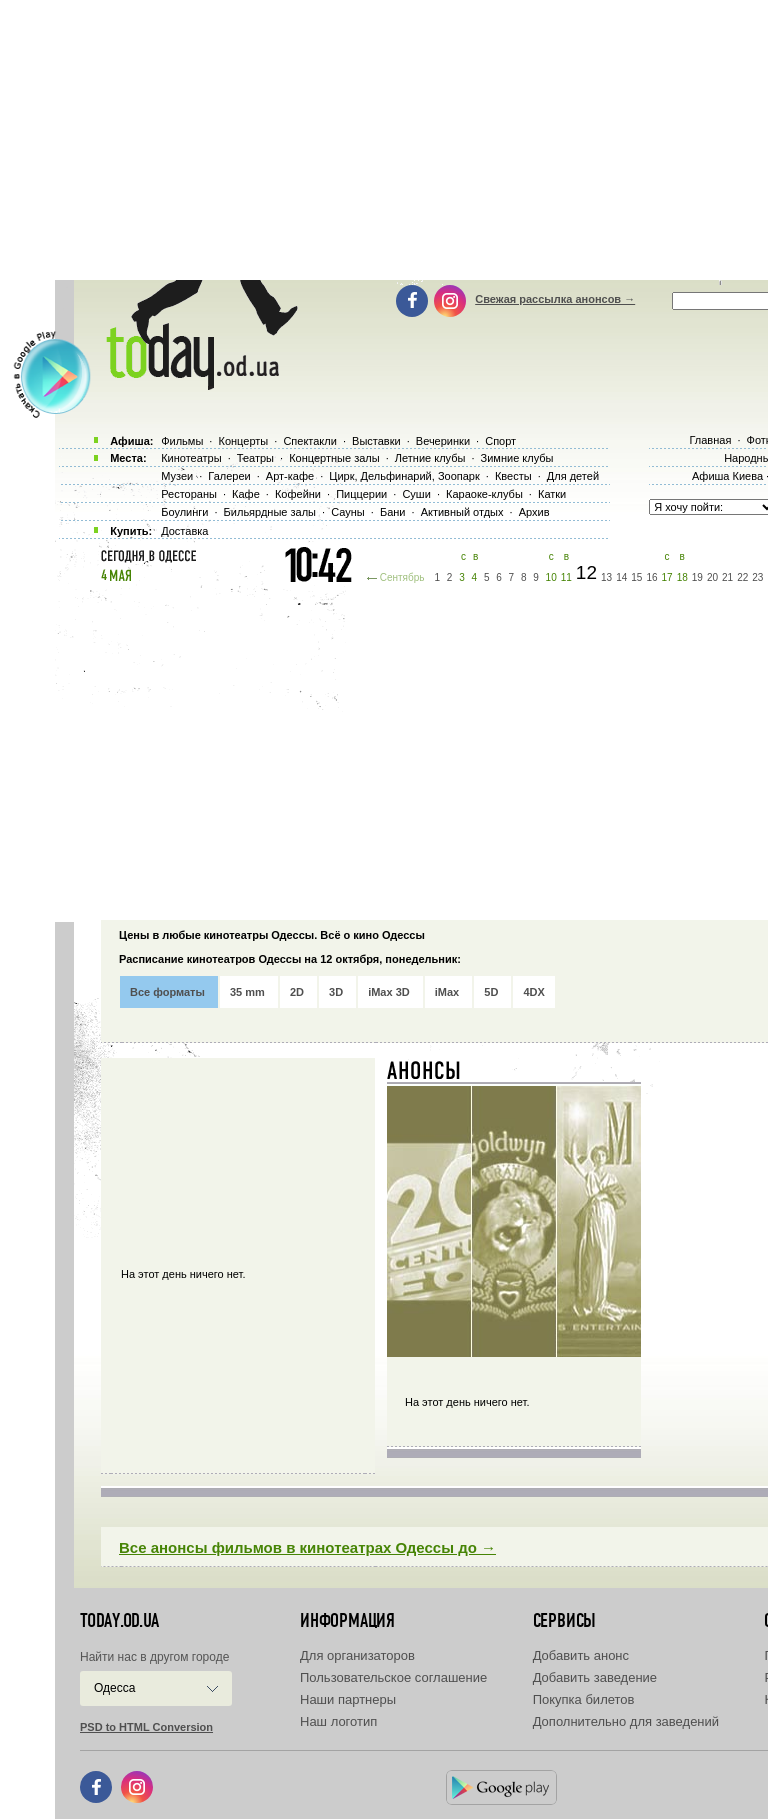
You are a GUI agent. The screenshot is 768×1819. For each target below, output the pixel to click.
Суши (416, 494)
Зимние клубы (517, 458)
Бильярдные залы (270, 512)
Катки (552, 494)
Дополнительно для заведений (626, 1721)
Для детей (573, 476)
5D (491, 992)
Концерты (243, 441)
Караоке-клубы (484, 494)
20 (712, 577)
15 (636, 577)
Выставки (376, 441)
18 (682, 577)
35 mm (247, 992)
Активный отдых (462, 512)
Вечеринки (443, 441)
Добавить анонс (581, 1655)
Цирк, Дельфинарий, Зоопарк (404, 476)
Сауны (348, 512)
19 (697, 577)
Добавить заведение (595, 1677)
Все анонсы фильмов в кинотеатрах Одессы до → (307, 1547)
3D (336, 992)
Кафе (246, 494)
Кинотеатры (191, 458)
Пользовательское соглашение (393, 1677)
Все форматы (167, 992)
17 (667, 577)
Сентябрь (402, 577)
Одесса (114, 1688)
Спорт (500, 441)
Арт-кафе (290, 476)
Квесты (513, 476)
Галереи (229, 476)
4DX (533, 992)
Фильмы (182, 441)
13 (606, 577)
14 (621, 577)
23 (757, 577)
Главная (710, 440)
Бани (393, 512)
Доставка (184, 531)
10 (551, 577)
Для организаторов (357, 1655)
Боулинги (184, 512)
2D (297, 992)
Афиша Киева (727, 476)
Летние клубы (430, 458)
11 (566, 577)
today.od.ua (119, 1621)
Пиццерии (361, 494)
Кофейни (298, 494)
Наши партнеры (348, 1699)
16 (651, 577)
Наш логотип (338, 1721)
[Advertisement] (411, 750)
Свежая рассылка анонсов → (555, 299)
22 (742, 577)
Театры (255, 458)
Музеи (177, 476)
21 (727, 577)
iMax (447, 992)
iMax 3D (389, 992)
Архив (534, 512)
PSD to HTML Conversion (146, 1727)
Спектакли (310, 441)
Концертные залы (334, 458)
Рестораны (189, 494)
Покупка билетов (584, 1699)
